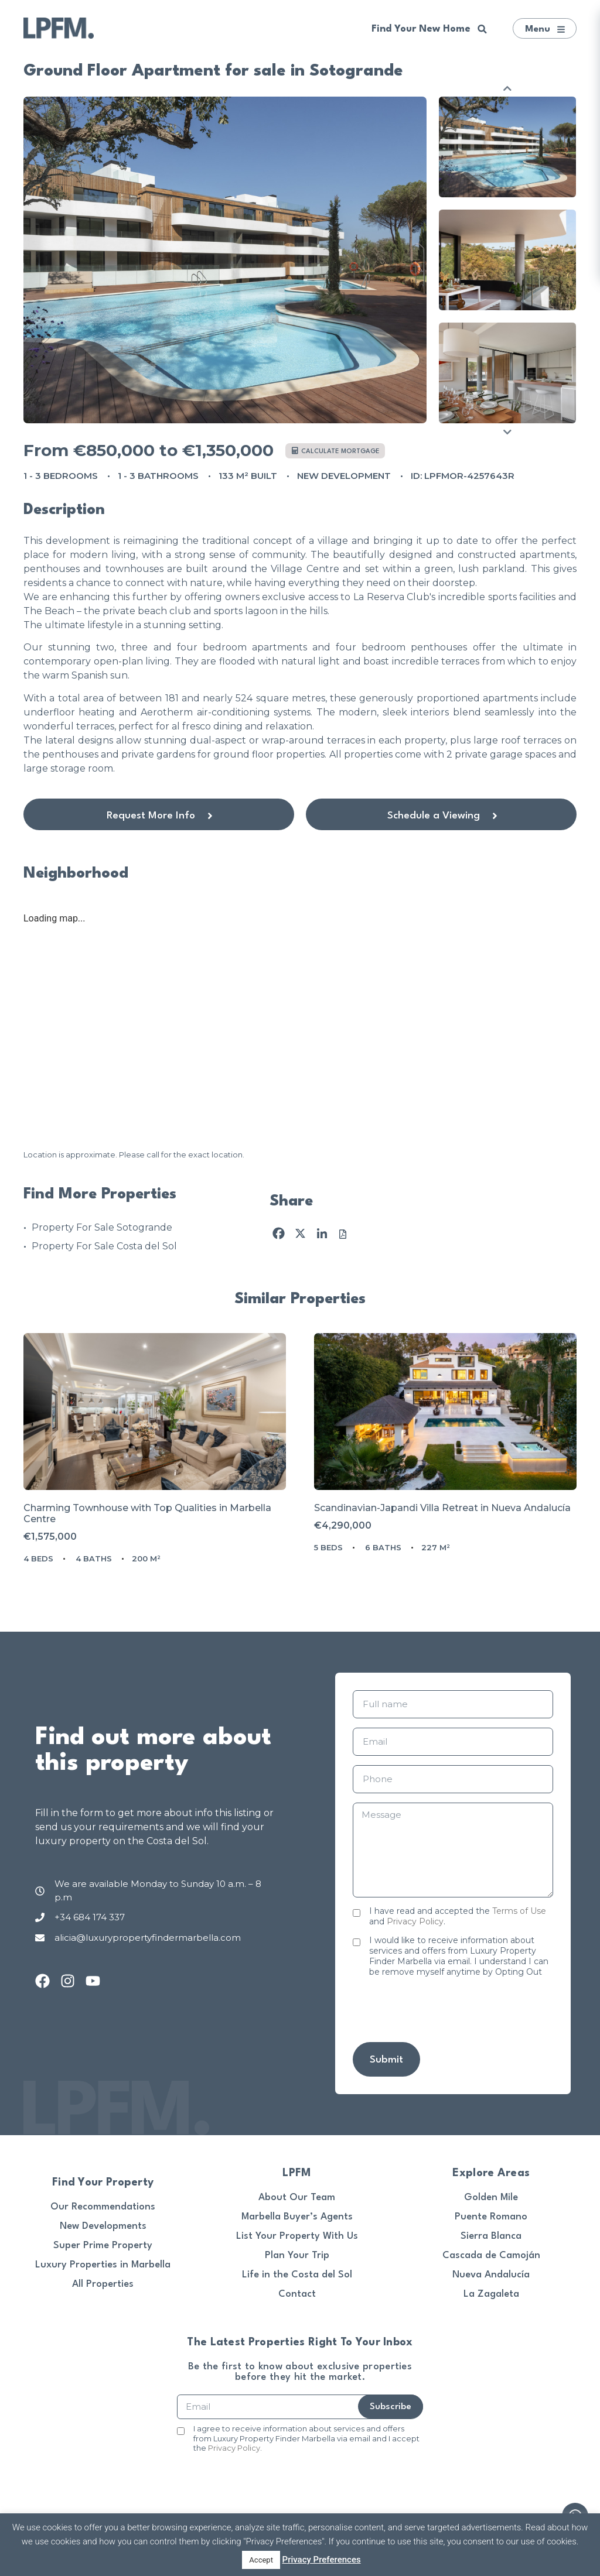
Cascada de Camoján (491, 2255)
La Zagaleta (491, 2294)
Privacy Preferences (321, 2559)
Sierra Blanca (491, 2236)
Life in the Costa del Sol (297, 2275)
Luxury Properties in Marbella (103, 2265)
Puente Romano (491, 2217)
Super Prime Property (102, 2245)
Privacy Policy (415, 1921)
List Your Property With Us (297, 2236)
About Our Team (296, 2197)
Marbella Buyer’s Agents (297, 2217)
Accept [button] (261, 2560)
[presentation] (442, 2010)
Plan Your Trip (297, 2255)
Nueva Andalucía (491, 2275)
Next (507, 431)
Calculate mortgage (336, 451)
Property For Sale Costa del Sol (104, 1246)
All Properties (103, 2284)
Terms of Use (519, 1911)
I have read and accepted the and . (457, 1916)
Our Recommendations (102, 2207)
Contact (297, 2294)
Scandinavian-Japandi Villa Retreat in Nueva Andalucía (442, 1507)
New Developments (103, 2226)
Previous (507, 88)
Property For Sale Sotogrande (102, 1227)
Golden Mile (491, 2197)
